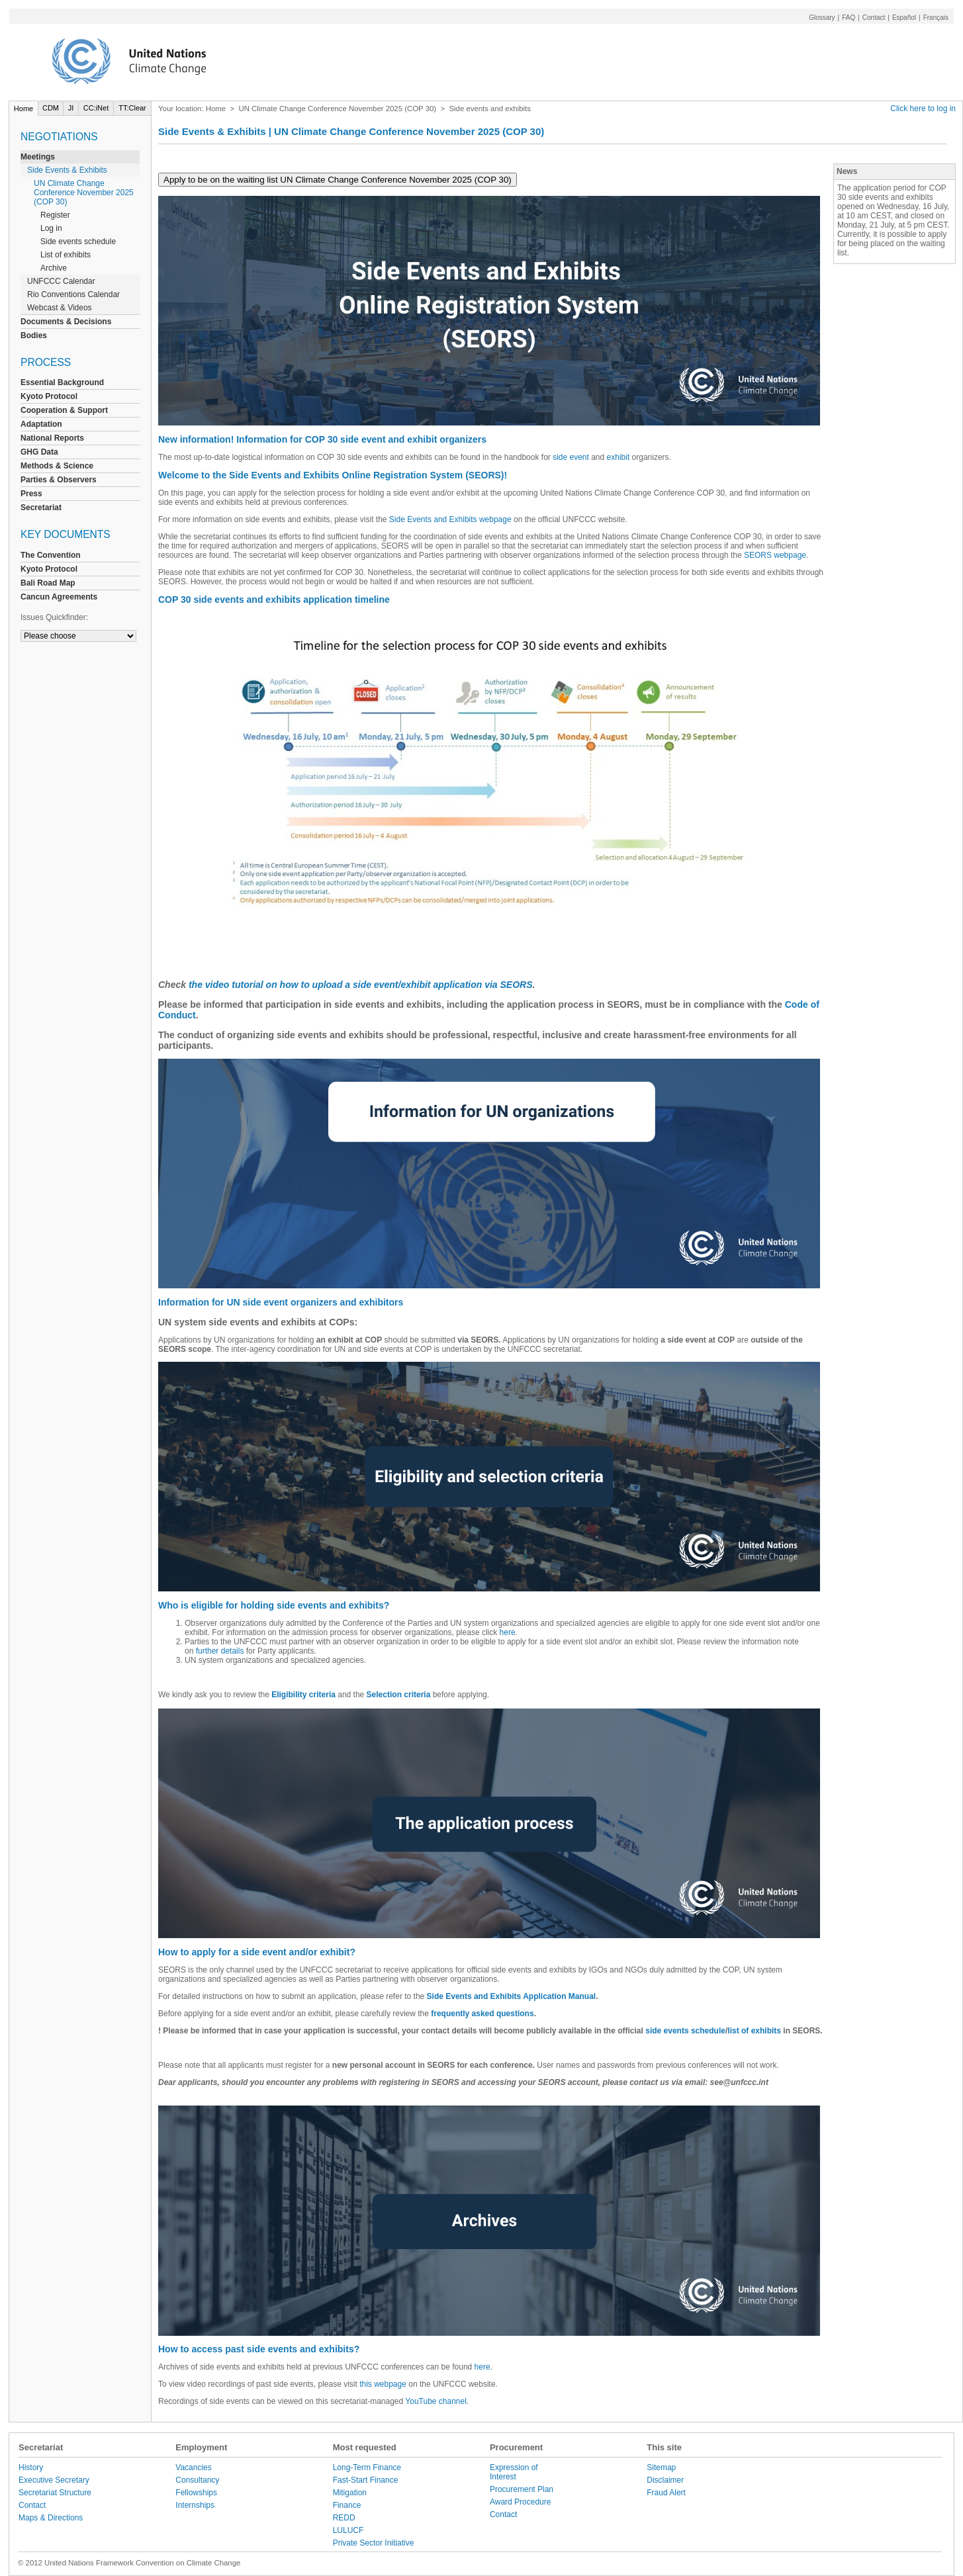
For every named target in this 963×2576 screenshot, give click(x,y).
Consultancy (197, 2480)
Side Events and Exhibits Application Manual (511, 1996)
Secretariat (41, 507)
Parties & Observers (59, 479)
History (31, 2467)
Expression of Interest (514, 2472)
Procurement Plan (521, 2489)
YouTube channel (436, 2401)
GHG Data (39, 452)
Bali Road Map (48, 583)
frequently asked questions (482, 2013)
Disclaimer (665, 2480)
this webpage (382, 2384)
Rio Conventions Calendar (73, 294)
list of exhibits (754, 2030)
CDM (50, 108)
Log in (51, 228)
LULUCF (348, 2530)
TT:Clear (132, 108)
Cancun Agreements (59, 596)
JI (71, 108)
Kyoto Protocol (49, 396)
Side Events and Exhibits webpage (450, 519)
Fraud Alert (666, 2492)
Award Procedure (520, 2502)
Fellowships (196, 2492)
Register (55, 215)
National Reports (52, 438)
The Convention (51, 555)
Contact (873, 17)
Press (31, 493)
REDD (344, 2517)
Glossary (822, 17)
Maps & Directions (51, 2517)
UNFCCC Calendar (61, 281)
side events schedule (685, 2030)
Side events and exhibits (489, 108)
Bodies (34, 335)
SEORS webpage (775, 555)
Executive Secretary (54, 2480)
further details (220, 1651)
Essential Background (62, 382)
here (508, 1632)
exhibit (619, 457)
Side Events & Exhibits (67, 170)
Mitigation (350, 2492)
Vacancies (193, 2467)
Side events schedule (78, 241)
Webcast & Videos (59, 307)
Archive (53, 268)
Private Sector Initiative (373, 2543)
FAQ (848, 17)
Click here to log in (923, 108)
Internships (194, 2505)
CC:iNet (96, 108)
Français (935, 17)
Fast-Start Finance (365, 2480)
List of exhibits (65, 254)
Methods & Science (57, 465)
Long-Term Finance (367, 2467)
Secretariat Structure (55, 2492)
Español (904, 17)
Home (23, 108)
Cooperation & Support (64, 410)
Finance (347, 2505)
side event (572, 457)
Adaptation (41, 424)
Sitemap (661, 2467)
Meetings (38, 156)
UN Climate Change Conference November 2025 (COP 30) (84, 192)
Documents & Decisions (66, 321)
